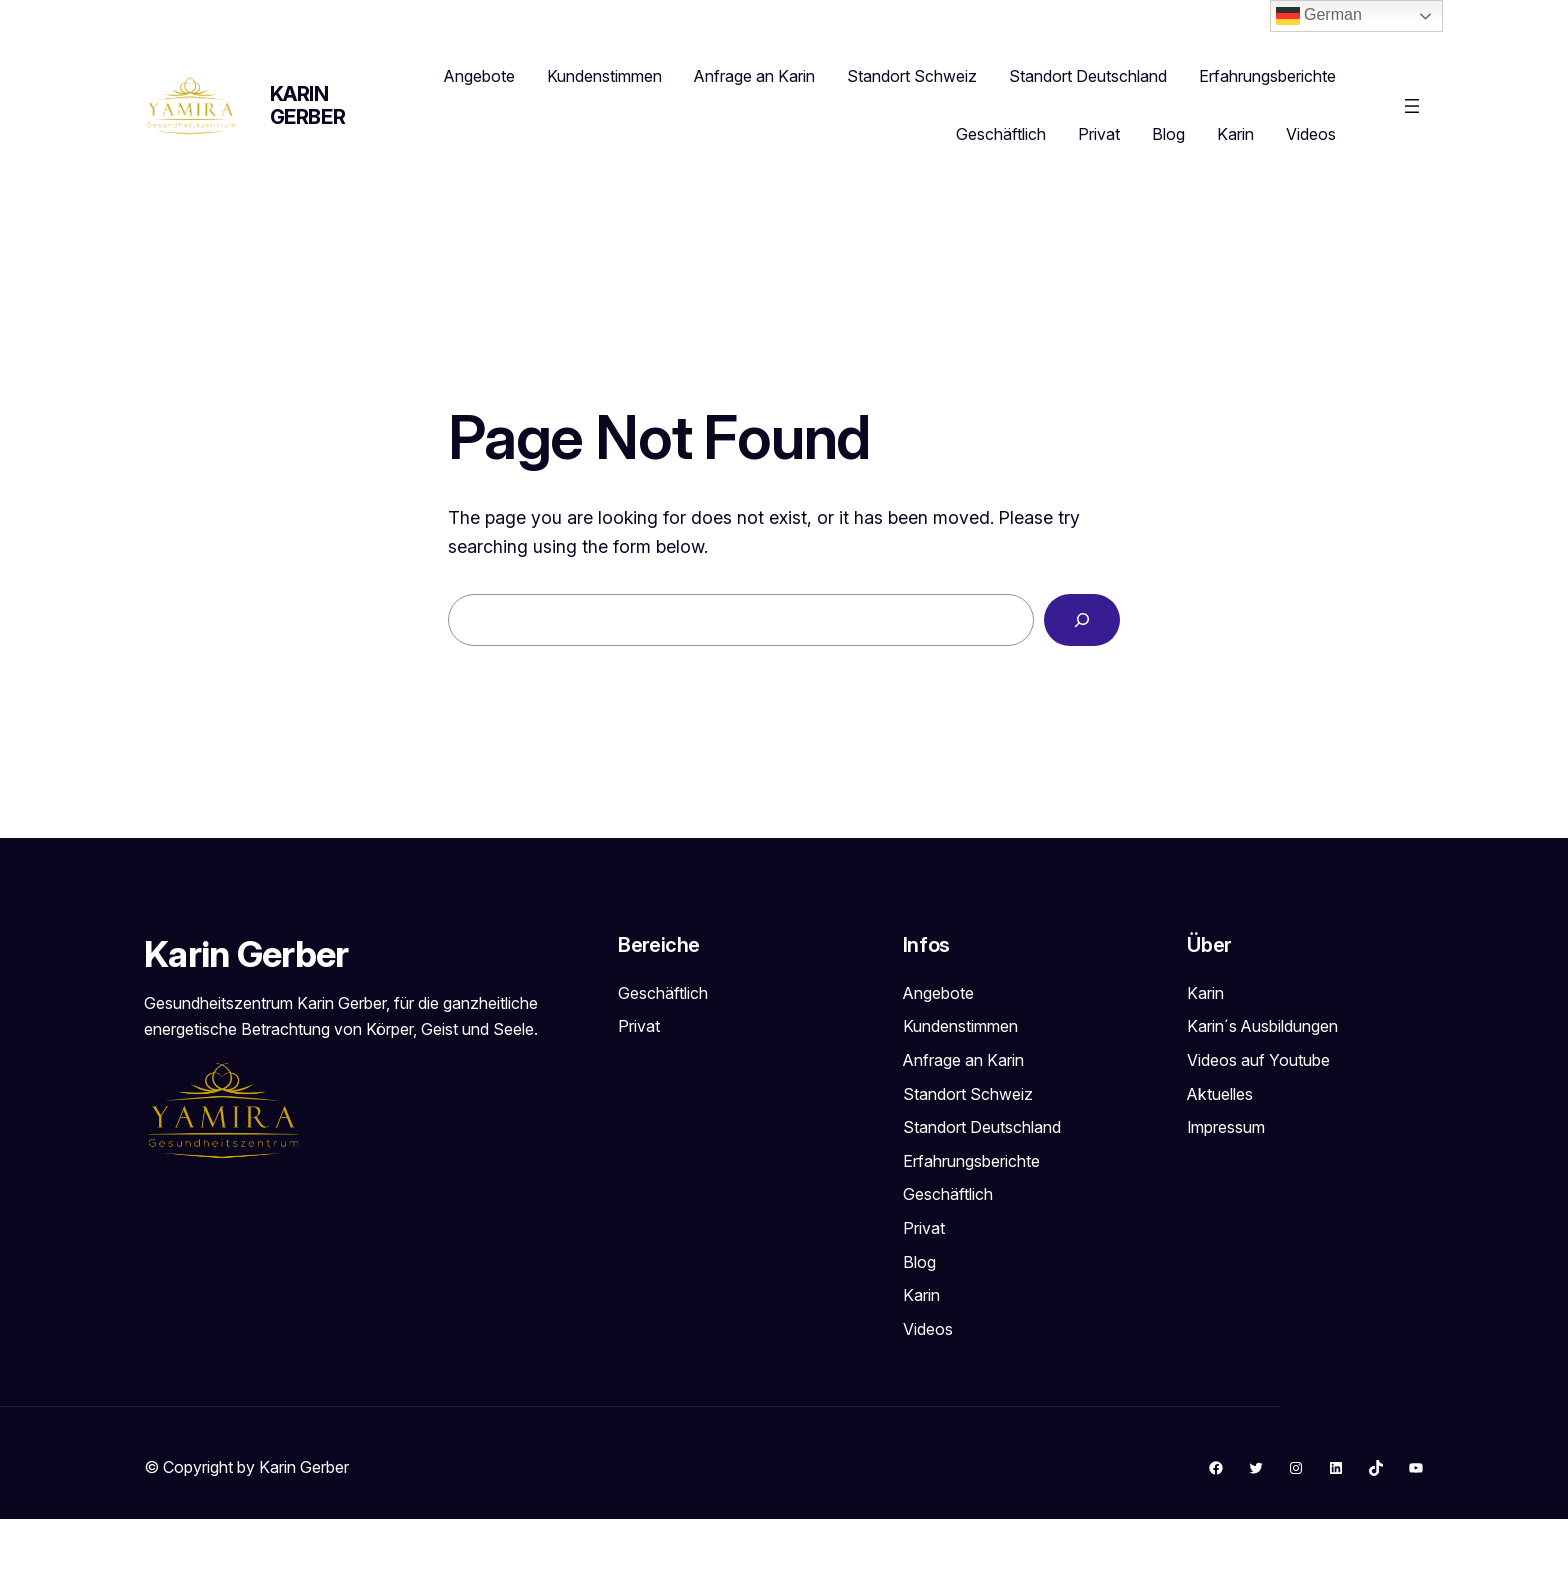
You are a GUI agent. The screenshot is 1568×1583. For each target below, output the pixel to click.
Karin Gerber (308, 105)
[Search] (1082, 620)
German (1319, 16)
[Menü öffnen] (1412, 106)
